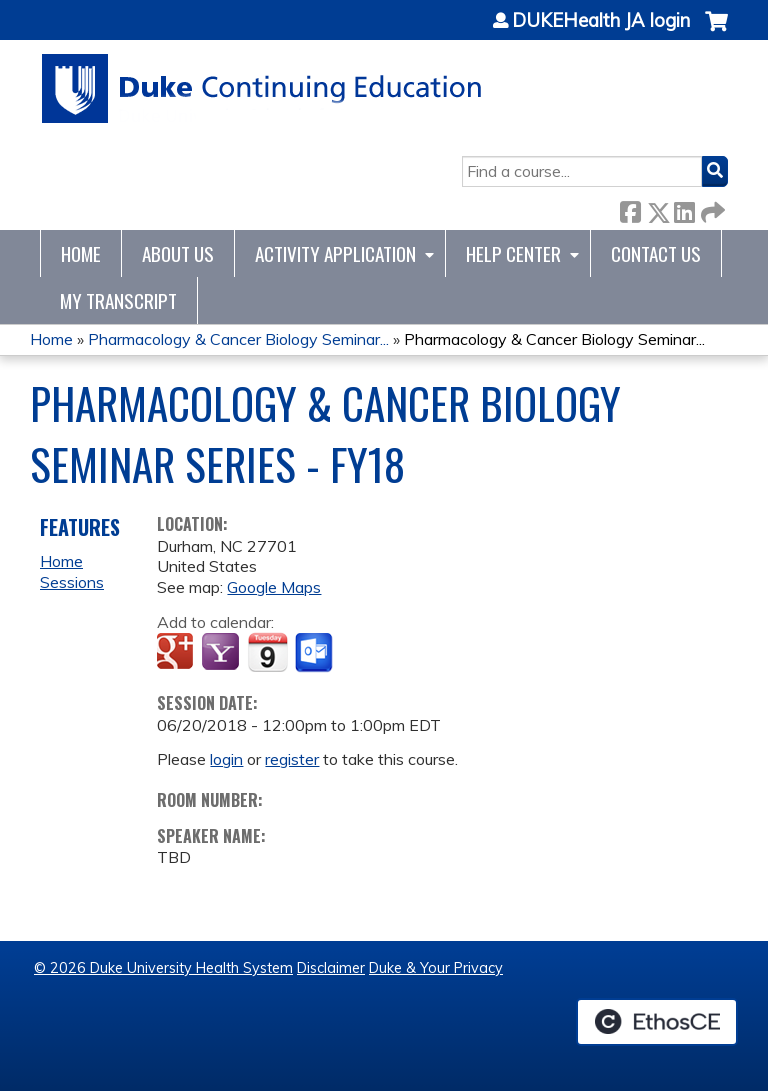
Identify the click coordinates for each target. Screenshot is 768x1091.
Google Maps (274, 587)
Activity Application (335, 253)
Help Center (513, 253)
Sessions (72, 582)
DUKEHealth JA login (601, 21)
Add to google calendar (177, 653)
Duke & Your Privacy (436, 968)
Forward (711, 208)
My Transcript (118, 300)
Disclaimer (331, 968)
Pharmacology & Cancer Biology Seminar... (238, 339)
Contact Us (656, 253)
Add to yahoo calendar (222, 653)
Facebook (630, 208)
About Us (178, 253)
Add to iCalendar (267, 652)
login (226, 759)
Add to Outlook (315, 653)
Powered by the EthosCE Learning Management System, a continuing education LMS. (657, 1022)
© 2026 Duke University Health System (163, 968)
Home (81, 253)
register (292, 759)
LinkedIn (684, 208)
